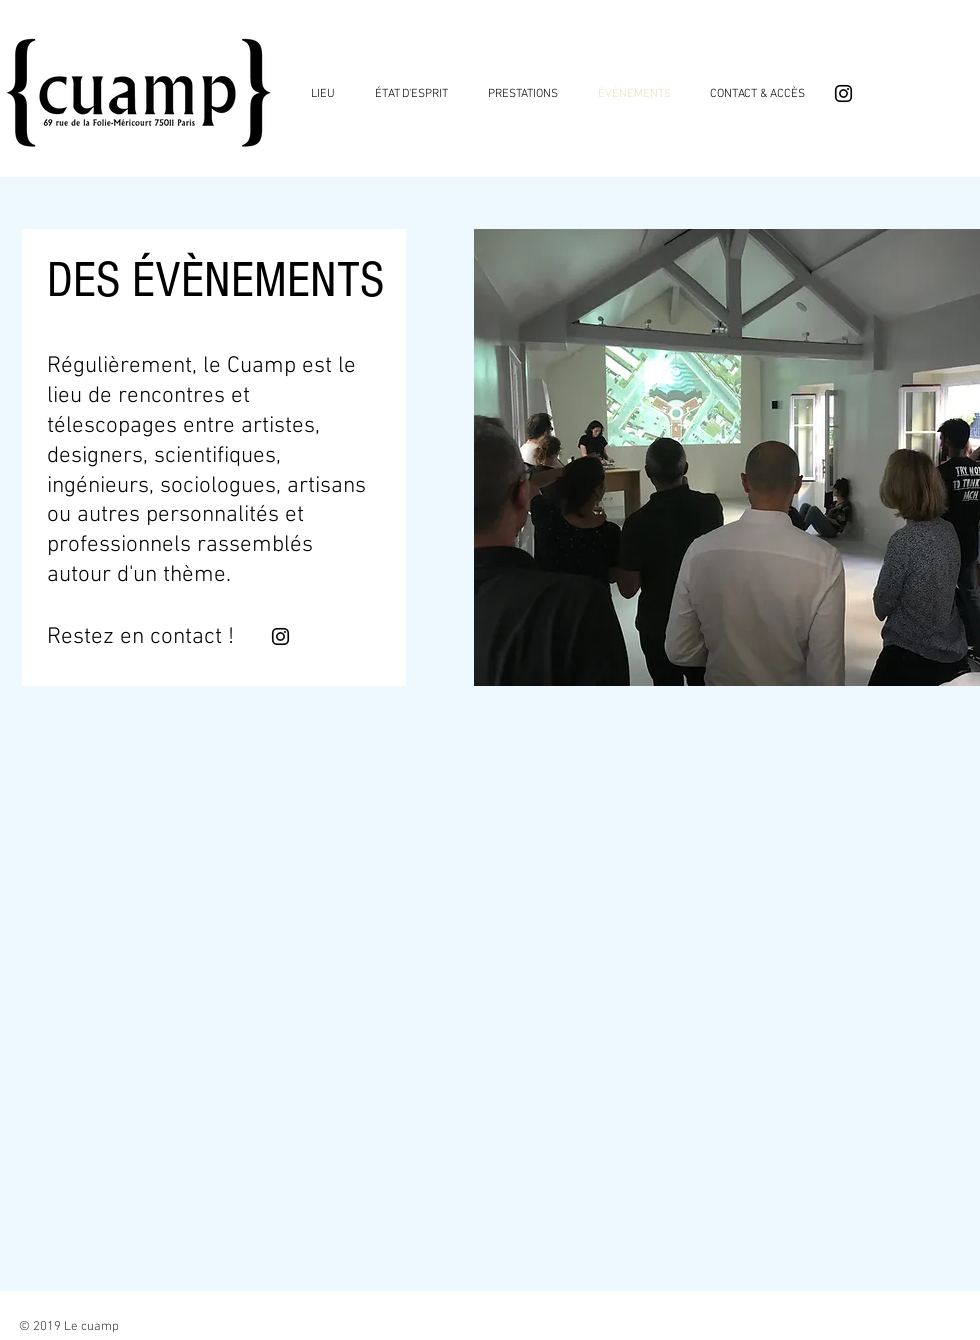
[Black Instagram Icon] (843, 93)
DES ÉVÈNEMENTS (215, 280)
